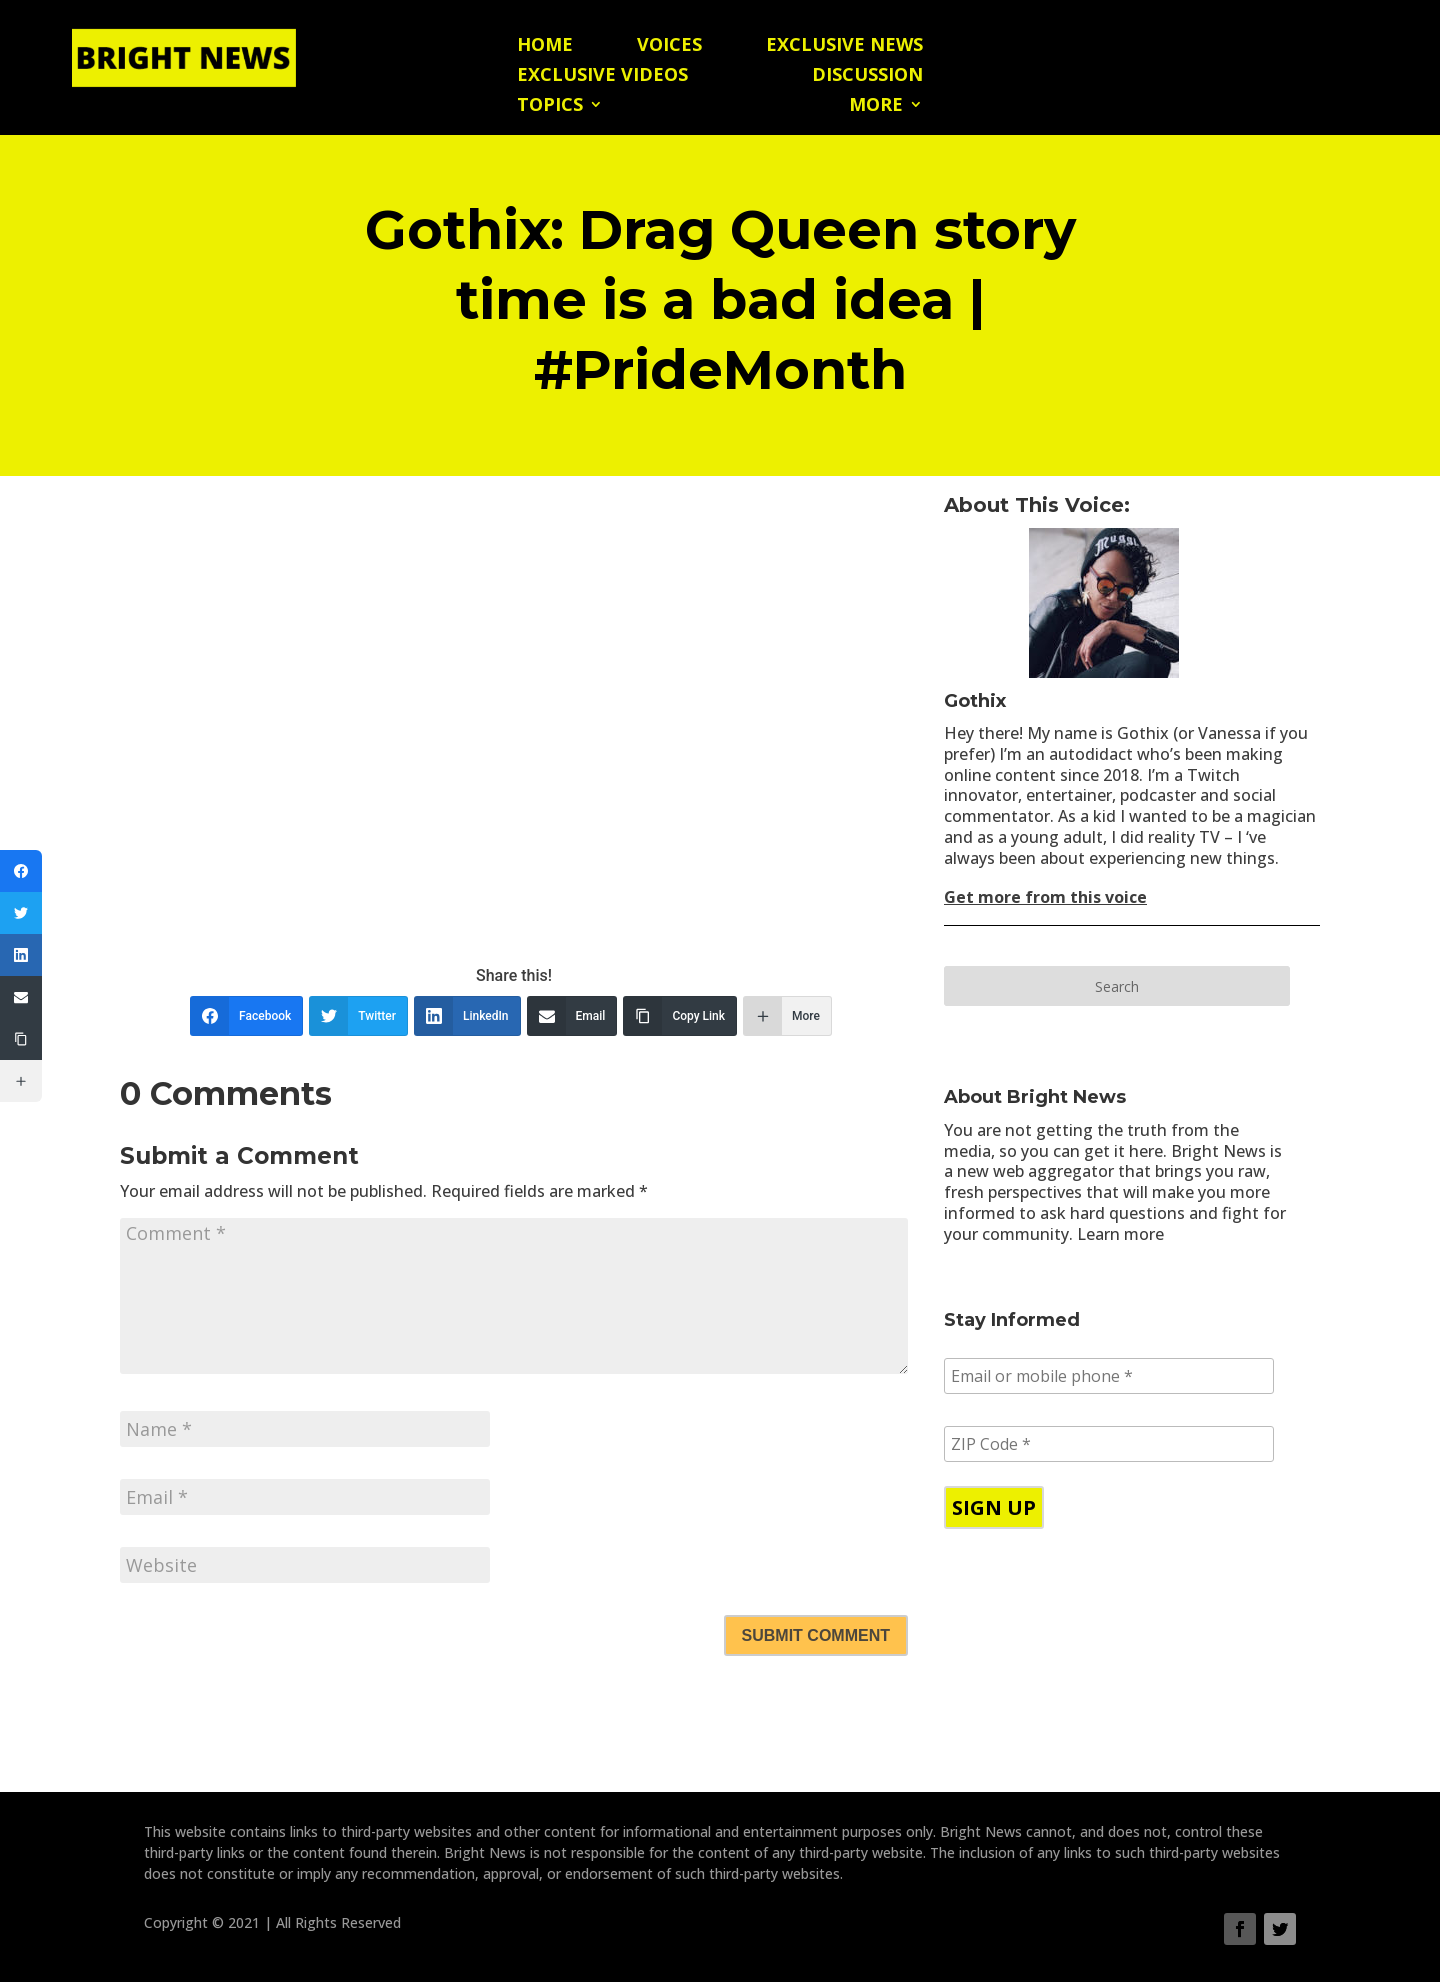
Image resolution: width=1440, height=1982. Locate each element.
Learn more (1120, 1234)
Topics (550, 106)
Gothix (975, 701)
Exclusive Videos (602, 76)
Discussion (867, 76)
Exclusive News (844, 46)
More (876, 106)
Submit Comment (816, 1635)
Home (545, 46)
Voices (669, 46)
